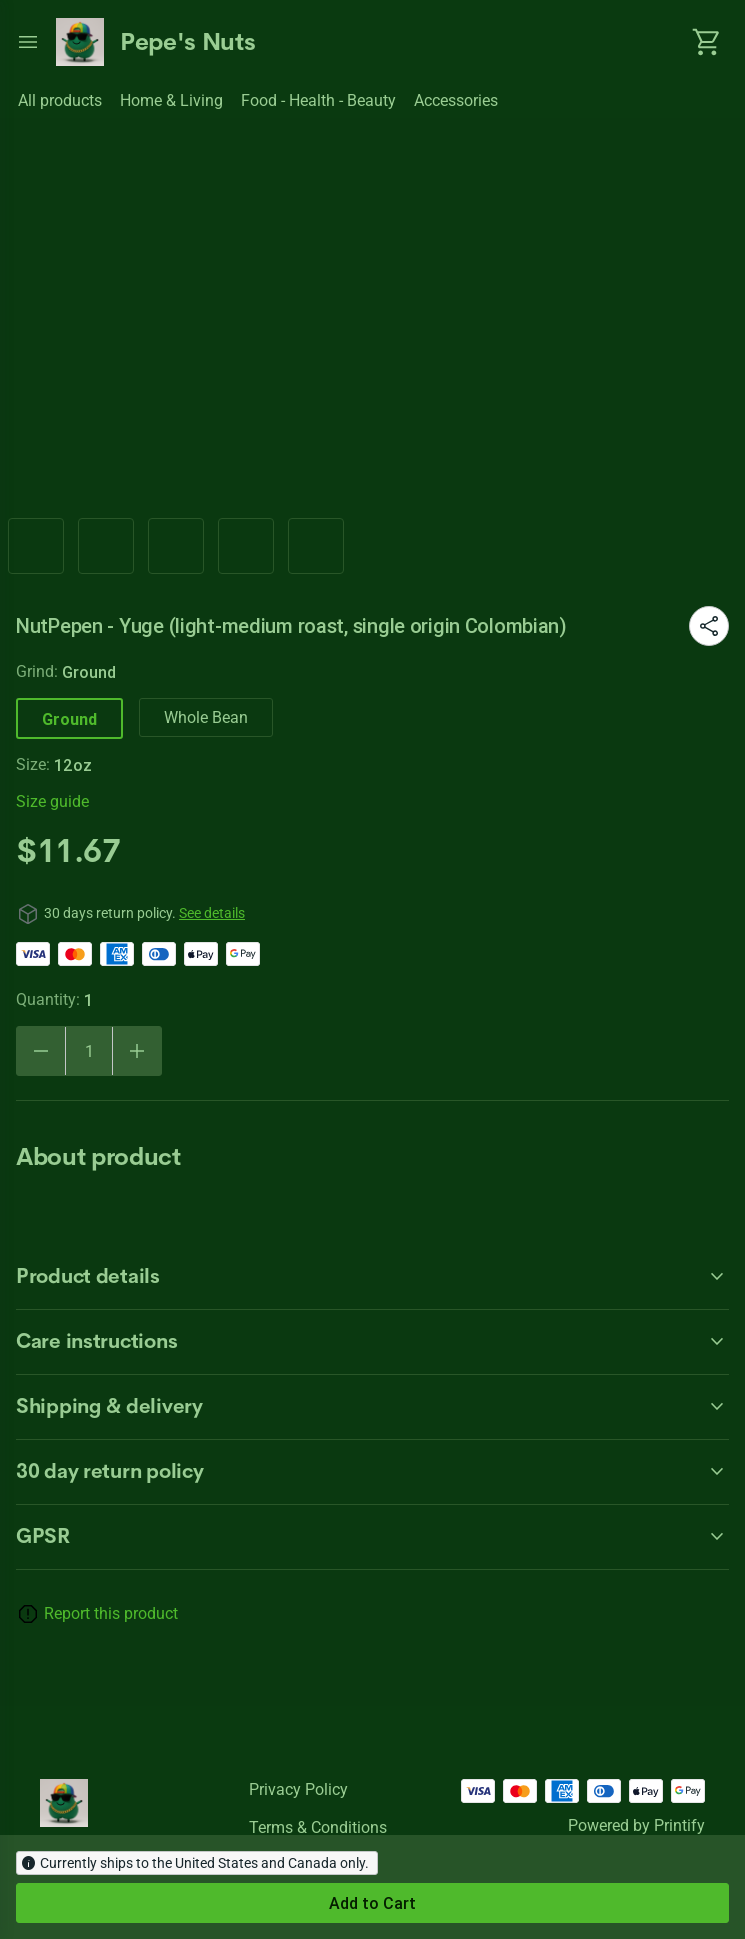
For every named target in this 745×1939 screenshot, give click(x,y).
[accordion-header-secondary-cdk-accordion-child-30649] (372, 1407)
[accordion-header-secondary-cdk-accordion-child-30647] (372, 1277)
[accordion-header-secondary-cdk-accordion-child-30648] (372, 1342)
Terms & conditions (318, 1827)
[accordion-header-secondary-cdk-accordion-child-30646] (372, 1472)
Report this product (111, 1613)
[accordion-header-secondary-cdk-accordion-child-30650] (372, 1537)
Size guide (52, 801)
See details (212, 913)
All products (60, 100)
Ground (69, 719)
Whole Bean (206, 717)
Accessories (456, 100)
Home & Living (171, 100)
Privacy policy (298, 1789)
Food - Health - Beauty (318, 100)
